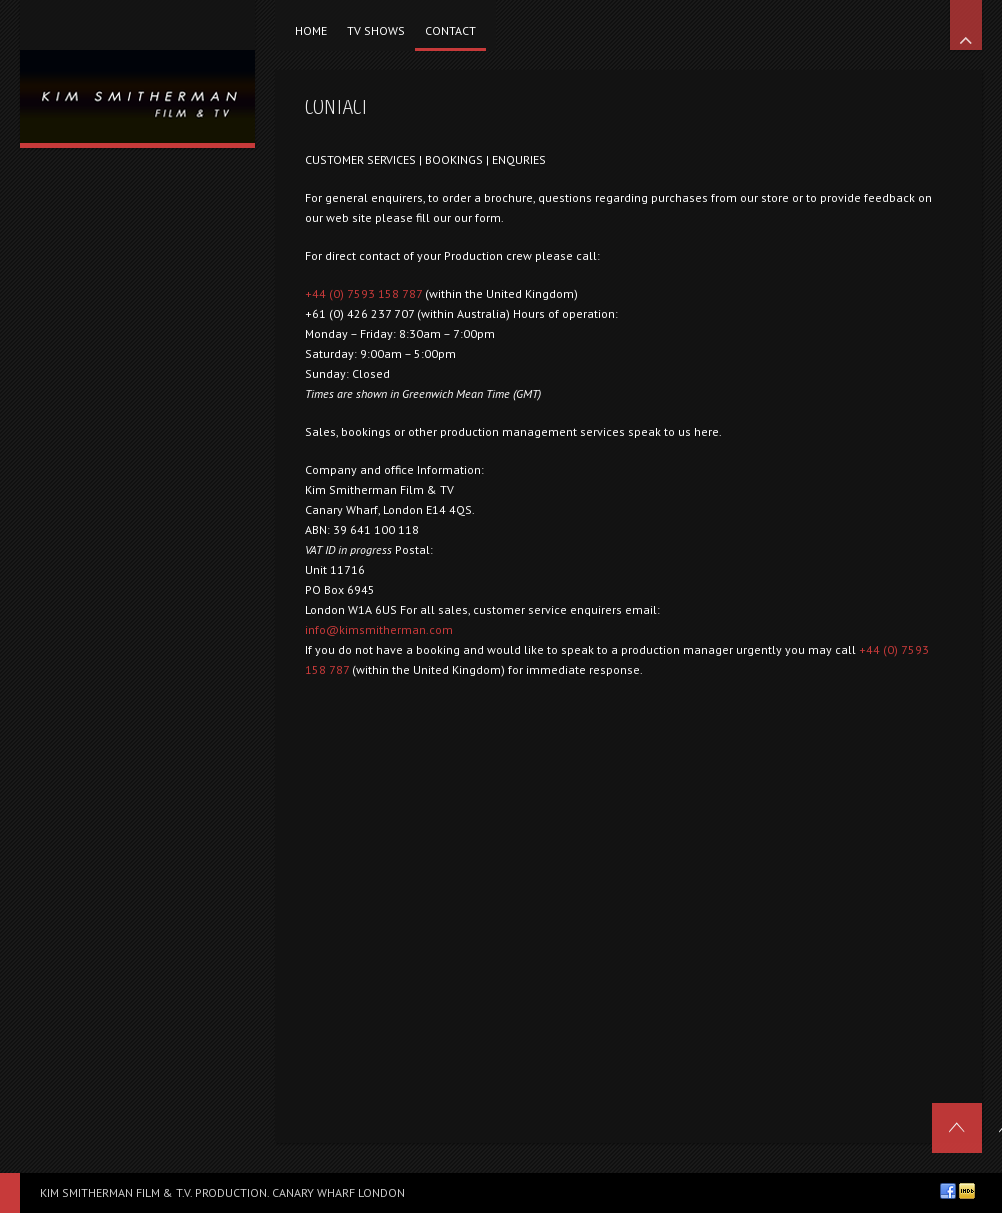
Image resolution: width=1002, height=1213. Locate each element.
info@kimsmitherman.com (379, 629)
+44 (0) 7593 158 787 (365, 293)
